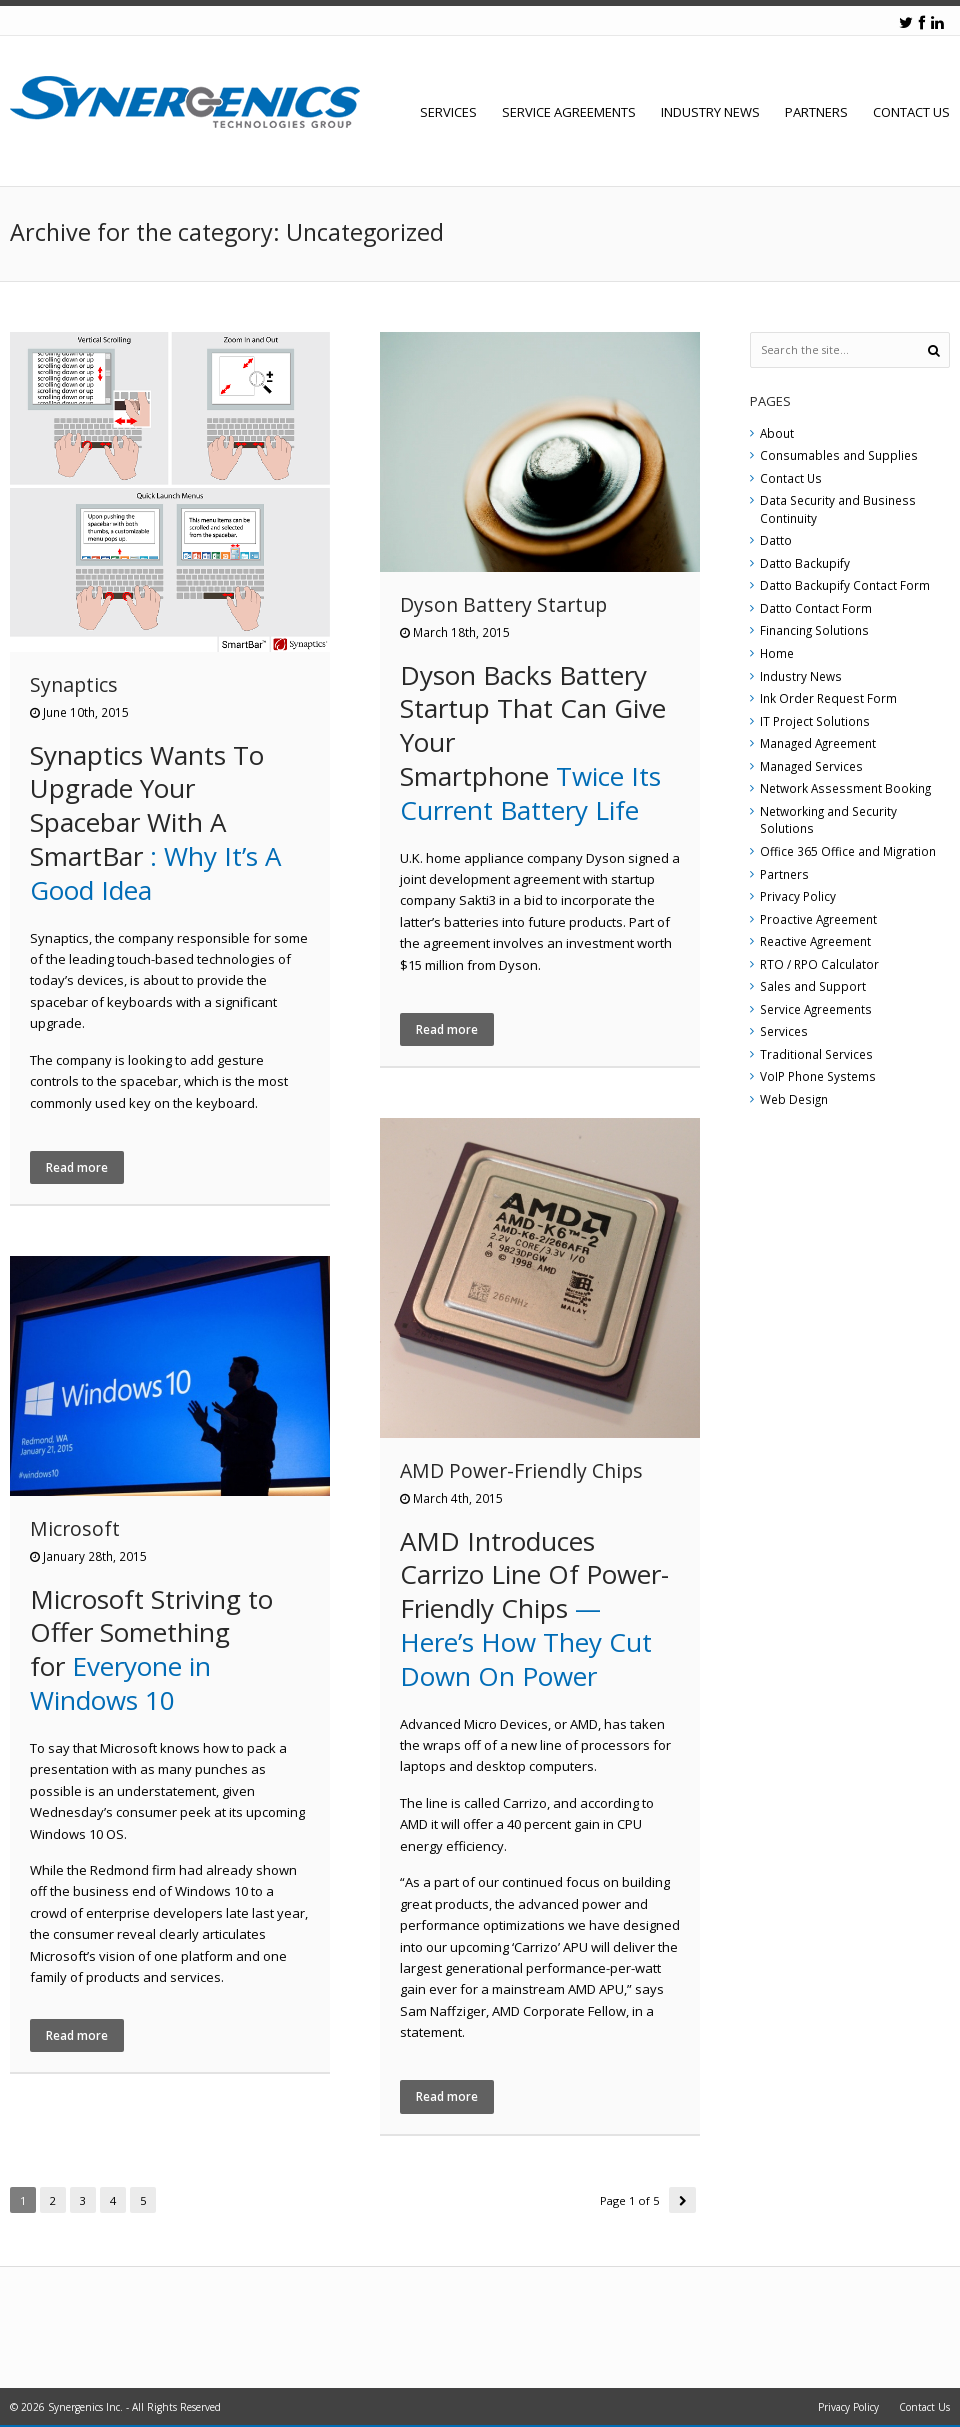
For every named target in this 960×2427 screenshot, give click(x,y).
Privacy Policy (798, 896)
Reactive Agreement (815, 941)
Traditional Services (816, 1054)
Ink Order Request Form (828, 698)
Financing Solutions (814, 630)
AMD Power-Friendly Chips (521, 1470)
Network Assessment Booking (845, 788)
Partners (816, 112)
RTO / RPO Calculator (819, 964)
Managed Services (811, 766)
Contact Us (911, 112)
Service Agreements (569, 112)
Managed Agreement (818, 743)
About (777, 433)
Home (777, 653)
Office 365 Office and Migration (848, 851)
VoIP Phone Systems (818, 1076)
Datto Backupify (805, 563)
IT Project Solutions (815, 721)
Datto (776, 540)
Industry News (710, 112)
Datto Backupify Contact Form (845, 585)
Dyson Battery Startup (503, 604)
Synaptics (74, 684)
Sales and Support (813, 986)
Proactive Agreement (818, 919)
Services (448, 112)
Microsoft (75, 1528)
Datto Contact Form (816, 608)
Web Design (794, 1099)
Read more (77, 1167)
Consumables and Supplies (839, 455)
